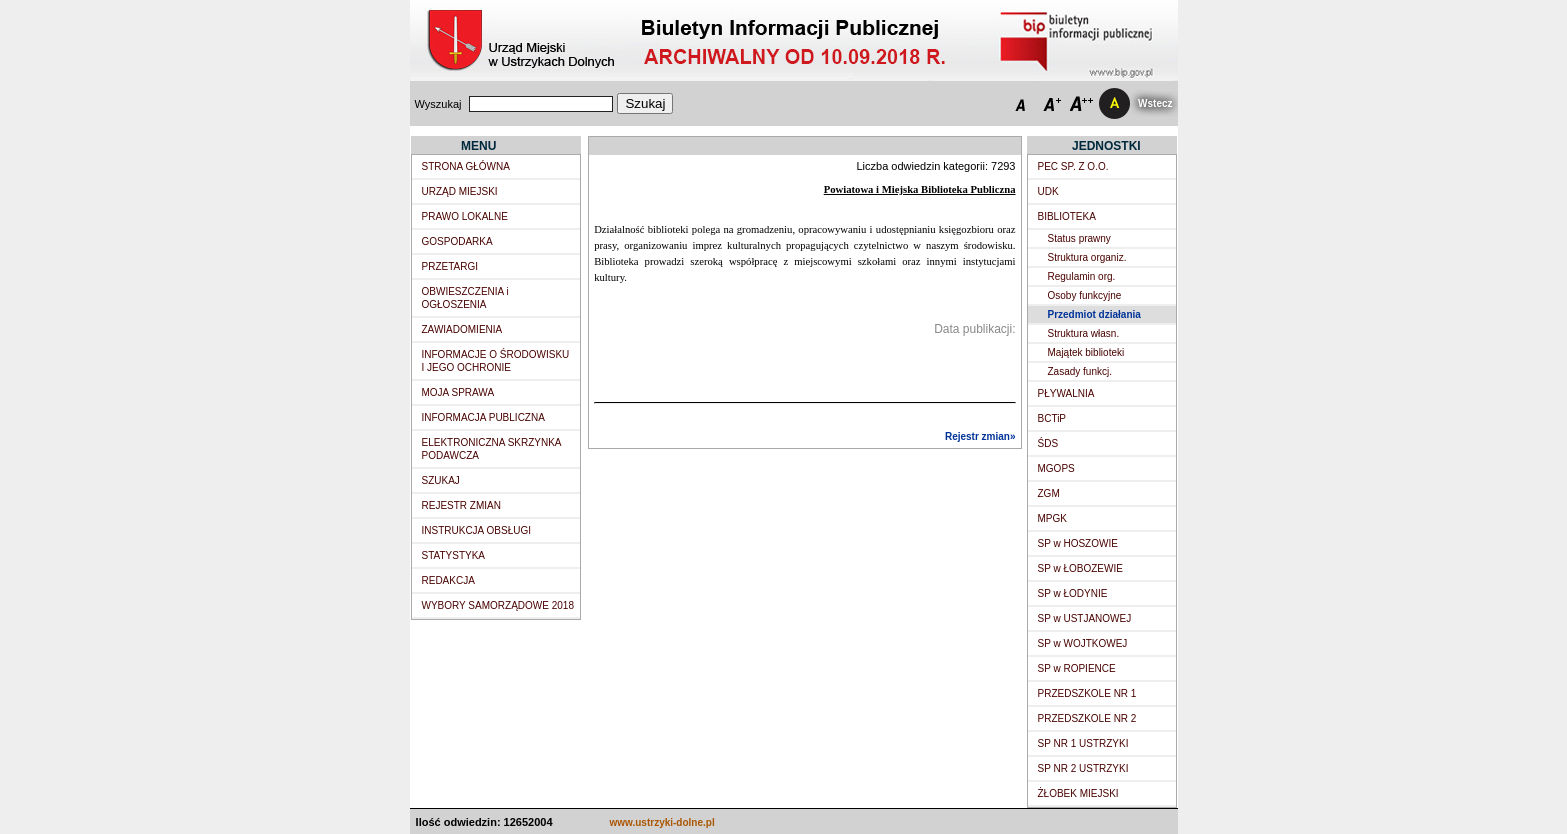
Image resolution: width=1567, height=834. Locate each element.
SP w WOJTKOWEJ (1083, 643)
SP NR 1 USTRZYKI (1083, 743)
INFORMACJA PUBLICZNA (483, 417)
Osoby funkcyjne (1085, 295)
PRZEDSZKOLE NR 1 (1087, 693)
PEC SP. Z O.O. (1073, 166)
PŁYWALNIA (1066, 393)
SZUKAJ (441, 480)
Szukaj (645, 103)
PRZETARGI (450, 266)
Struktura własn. (1084, 333)
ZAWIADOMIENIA (462, 329)
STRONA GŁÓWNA (466, 166)
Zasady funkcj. (1080, 371)
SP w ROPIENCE (1077, 668)
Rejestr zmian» (980, 436)
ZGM (1049, 493)
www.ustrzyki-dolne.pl (662, 822)
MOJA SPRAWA (458, 392)
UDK (1048, 191)
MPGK (1052, 518)
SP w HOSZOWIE (1078, 543)
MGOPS (1056, 468)
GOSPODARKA (457, 241)
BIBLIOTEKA (1067, 216)
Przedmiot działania (1094, 314)
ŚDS (1048, 443)
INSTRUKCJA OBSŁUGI (476, 530)
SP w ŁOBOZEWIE (1080, 568)
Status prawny (1079, 238)
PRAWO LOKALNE (465, 216)
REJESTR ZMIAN (461, 505)
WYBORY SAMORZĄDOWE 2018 (498, 605)
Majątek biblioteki (1086, 352)
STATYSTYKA (454, 555)
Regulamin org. (1082, 276)
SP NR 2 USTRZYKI (1083, 768)
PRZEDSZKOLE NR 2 (1087, 718)
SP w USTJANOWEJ (1085, 618)
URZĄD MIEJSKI (460, 191)
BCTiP (1052, 418)
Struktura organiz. (1087, 257)
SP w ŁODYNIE (1073, 593)
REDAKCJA (448, 580)
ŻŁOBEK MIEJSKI (1078, 793)
